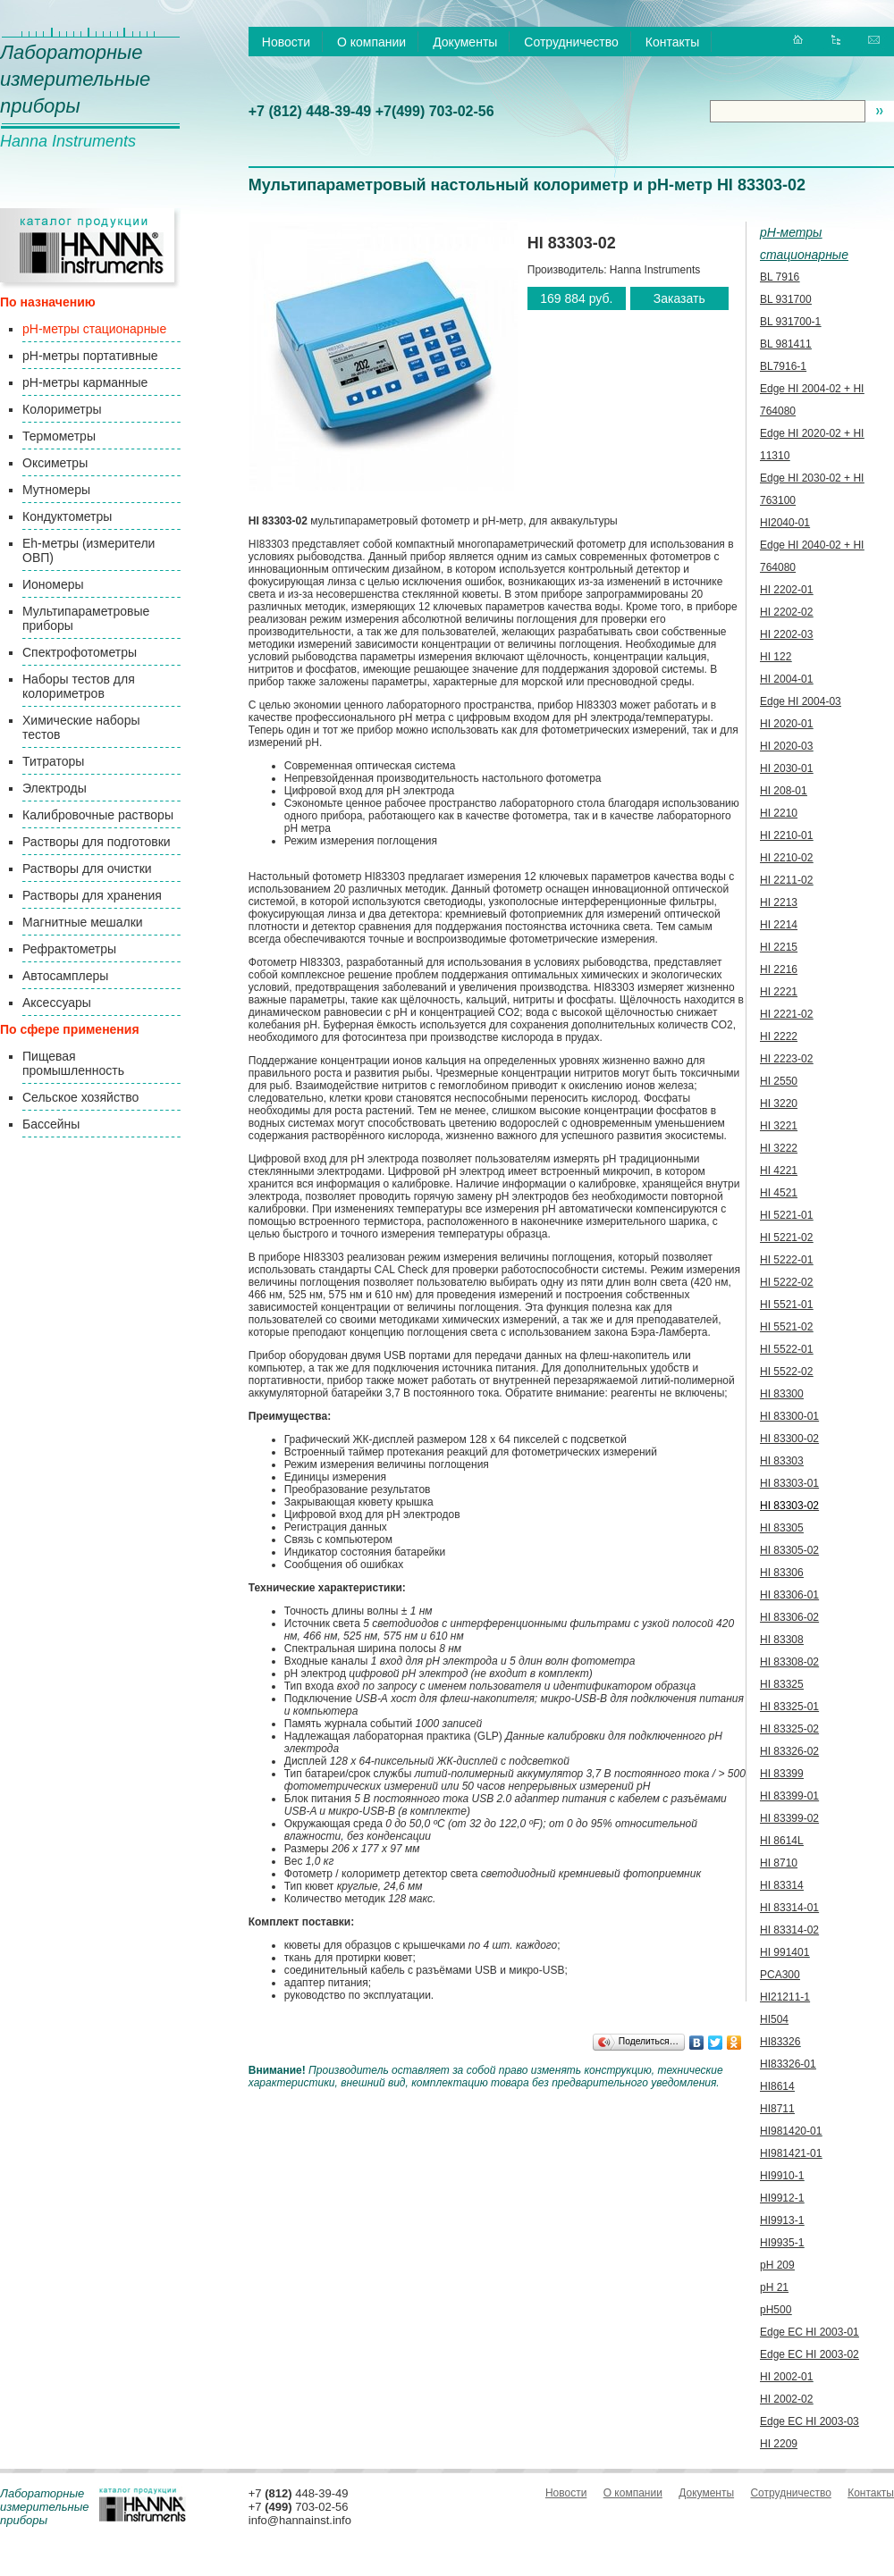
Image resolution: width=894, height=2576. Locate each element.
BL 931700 (786, 299)
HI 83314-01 (789, 1907)
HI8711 (777, 2108)
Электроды (54, 788)
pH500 (775, 2309)
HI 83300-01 (789, 1416)
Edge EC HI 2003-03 (809, 2421)
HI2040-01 (785, 522)
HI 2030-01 (786, 768)
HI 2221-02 (786, 1014)
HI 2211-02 (786, 880)
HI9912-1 (782, 2198)
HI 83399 (782, 1773)
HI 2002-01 (786, 2376)
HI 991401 (784, 1952)
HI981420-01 (791, 2131)
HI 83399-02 (789, 1818)
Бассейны (51, 1124)
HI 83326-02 (789, 1751)
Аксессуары (56, 1002)
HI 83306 (782, 1572)
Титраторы (53, 761)
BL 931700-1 (790, 321)
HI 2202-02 (786, 612)
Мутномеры (56, 489)
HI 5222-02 (786, 1282)
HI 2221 (778, 992)
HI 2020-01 (786, 723)
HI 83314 (782, 1885)
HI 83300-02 (789, 1438)
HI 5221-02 (786, 1237)
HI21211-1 (785, 1997)
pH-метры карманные (85, 382)
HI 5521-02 (786, 1327)
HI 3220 (778, 1103)
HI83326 (780, 2041)
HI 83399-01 (789, 1796)
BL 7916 (779, 277)
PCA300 (780, 1974)
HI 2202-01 (786, 589)
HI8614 (777, 2086)
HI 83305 (782, 1528)
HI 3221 (778, 1126)
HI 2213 (778, 902)
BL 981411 (786, 344)
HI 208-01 (783, 791)
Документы (465, 42)
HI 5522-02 (786, 1371)
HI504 (774, 2019)
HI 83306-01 (789, 1595)
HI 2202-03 (786, 634)
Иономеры (53, 584)
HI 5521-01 (786, 1304)
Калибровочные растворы (97, 815)
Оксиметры (55, 463)
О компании (371, 42)
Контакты (672, 42)
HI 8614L (782, 1840)
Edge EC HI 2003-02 (809, 2354)
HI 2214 (778, 925)
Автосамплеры (65, 976)
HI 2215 (778, 947)
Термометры (59, 436)
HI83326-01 (788, 2064)
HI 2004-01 (786, 679)
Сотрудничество (571, 42)
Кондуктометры (67, 516)
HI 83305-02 (789, 1550)
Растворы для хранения (92, 895)
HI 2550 (778, 1081)
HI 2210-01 (786, 835)
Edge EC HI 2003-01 (809, 2332)
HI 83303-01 (789, 1483)
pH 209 (777, 2265)
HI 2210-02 (786, 858)
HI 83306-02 (789, 1617)
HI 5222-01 (786, 1260)
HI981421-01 (791, 2153)
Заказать (679, 298)
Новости (286, 42)
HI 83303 (782, 1461)
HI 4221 (778, 1170)
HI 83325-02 (789, 1729)
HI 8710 (778, 1863)
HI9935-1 (782, 2242)
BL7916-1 (783, 366)
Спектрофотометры (79, 652)
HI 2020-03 (786, 746)
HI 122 (775, 656)
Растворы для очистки (87, 868)
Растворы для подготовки (96, 842)
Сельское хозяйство (80, 1097)
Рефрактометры (69, 949)
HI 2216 (778, 969)
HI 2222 (778, 1036)
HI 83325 (782, 1684)
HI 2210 (778, 813)
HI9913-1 (782, 2220)
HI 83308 (782, 1639)
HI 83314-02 (789, 1930)
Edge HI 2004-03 (800, 701)
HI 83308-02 (789, 1662)
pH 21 (774, 2287)
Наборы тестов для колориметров (78, 686)
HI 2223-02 (786, 1059)
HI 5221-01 (786, 1215)
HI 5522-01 (786, 1349)
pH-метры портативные (89, 355)
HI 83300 (782, 1394)
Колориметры (62, 409)
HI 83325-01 (789, 1706)
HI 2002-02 (786, 2399)
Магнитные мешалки (82, 922)
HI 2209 (778, 2444)
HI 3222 (778, 1148)
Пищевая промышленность (73, 1063)
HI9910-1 (782, 2175)
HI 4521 (778, 1193)
